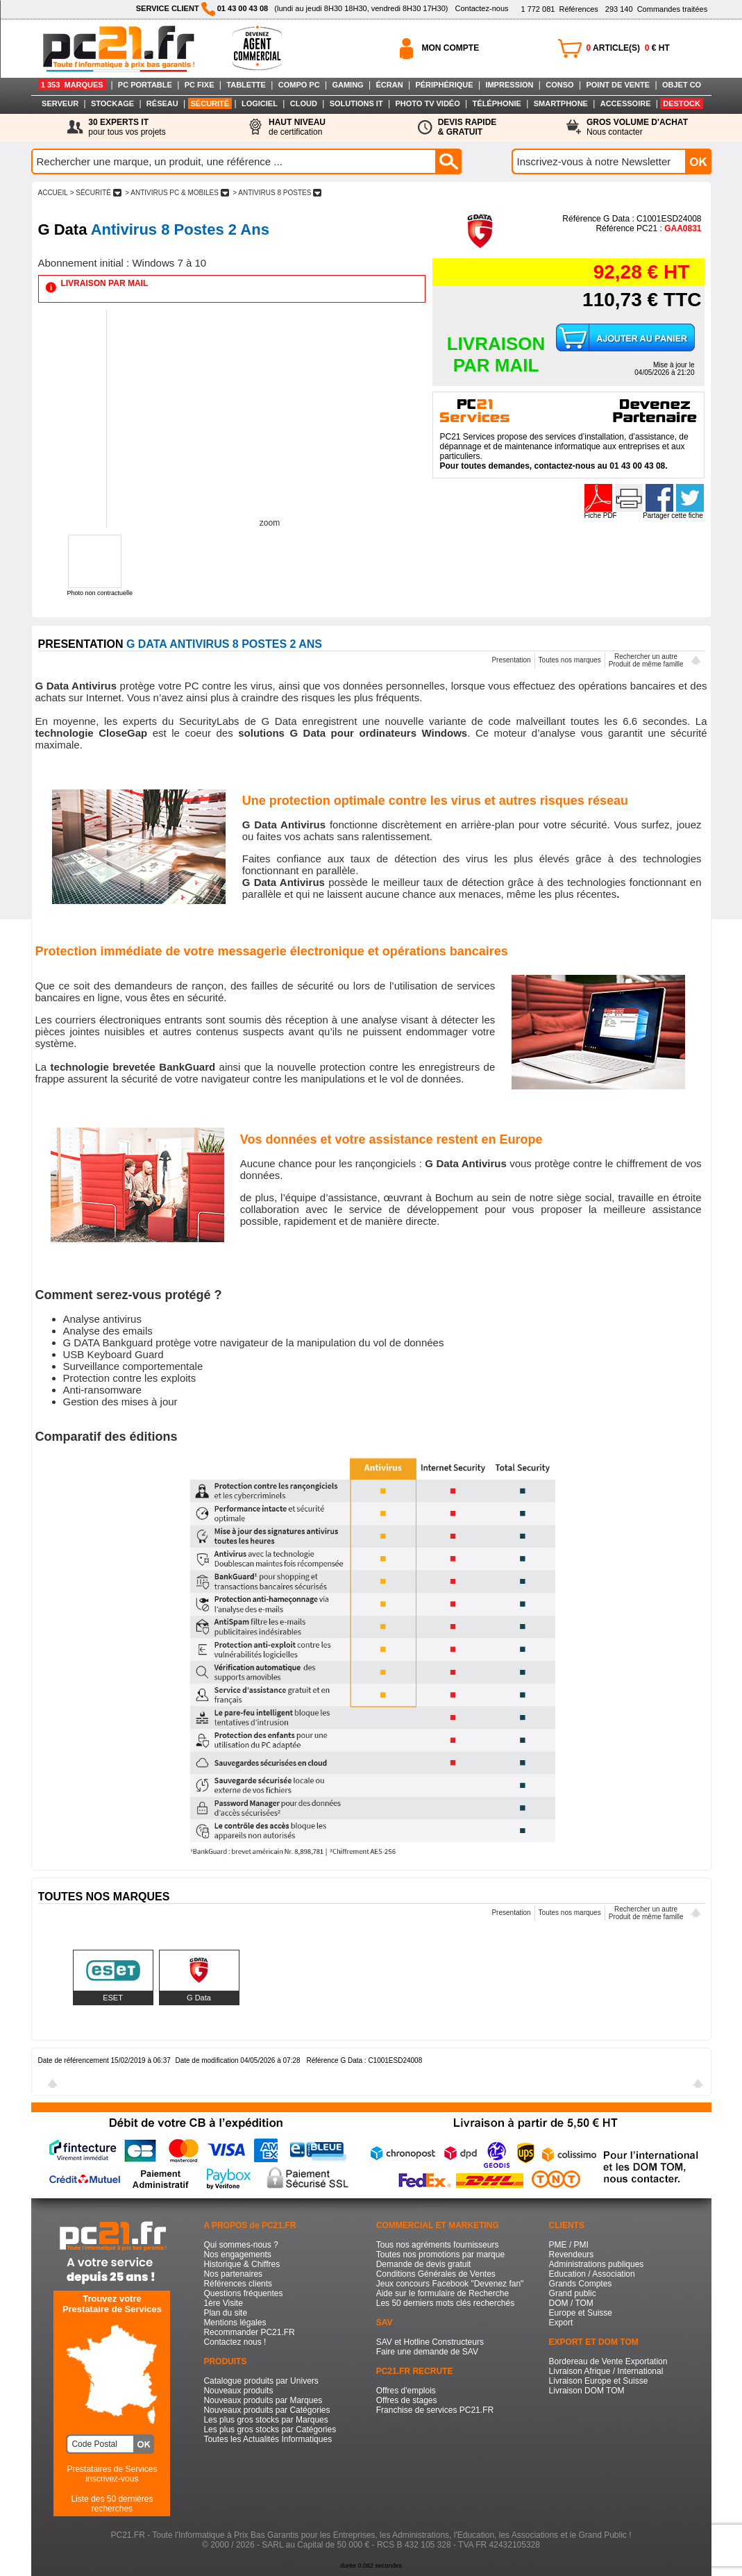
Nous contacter (637, 127)
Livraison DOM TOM (587, 2390)
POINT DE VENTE (618, 85)
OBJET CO (681, 85)
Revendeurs (571, 2254)
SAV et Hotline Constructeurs (430, 2342)
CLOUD (303, 103)
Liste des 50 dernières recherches (112, 2504)
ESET (113, 1997)
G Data (199, 1997)
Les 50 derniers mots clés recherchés (445, 2303)
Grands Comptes (580, 2284)
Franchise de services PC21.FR (435, 2410)
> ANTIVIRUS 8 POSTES (277, 192)
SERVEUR (60, 103)
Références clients (237, 2284)
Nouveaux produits (238, 2390)
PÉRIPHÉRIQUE (444, 85)
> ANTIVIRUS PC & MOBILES (176, 192)
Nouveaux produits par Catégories (266, 2410)
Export (561, 2322)
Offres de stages (406, 2400)
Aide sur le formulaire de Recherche (442, 2293)
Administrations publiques (596, 2264)
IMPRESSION (509, 85)
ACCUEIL (53, 192)
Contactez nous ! (234, 2342)
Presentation (510, 660)
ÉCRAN (389, 85)
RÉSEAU (162, 103)
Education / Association (592, 2274)
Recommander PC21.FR (248, 2332)
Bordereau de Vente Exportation (608, 2361)
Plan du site (225, 2313)
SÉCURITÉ (210, 103)
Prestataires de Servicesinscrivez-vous (112, 2474)
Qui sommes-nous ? (240, 2245)
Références (559, 9)
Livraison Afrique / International (606, 2371)
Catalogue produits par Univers (260, 2381)
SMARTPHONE (561, 103)
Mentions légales (234, 2322)
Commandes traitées (656, 9)
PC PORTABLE (145, 85)
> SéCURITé (96, 192)
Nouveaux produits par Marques (262, 2400)
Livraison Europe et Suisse (598, 2381)
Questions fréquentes (243, 2293)
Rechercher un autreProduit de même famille (646, 660)
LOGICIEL (260, 103)
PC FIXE (199, 85)
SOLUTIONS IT (356, 103)
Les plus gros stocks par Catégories (269, 2429)
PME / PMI (569, 2245)
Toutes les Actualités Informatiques (267, 2439)
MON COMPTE (451, 48)
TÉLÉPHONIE (497, 103)
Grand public (572, 2293)
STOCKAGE (112, 103)
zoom (270, 523)
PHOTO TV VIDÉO (427, 103)
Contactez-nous (481, 8)
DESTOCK (681, 103)
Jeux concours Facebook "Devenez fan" (450, 2284)
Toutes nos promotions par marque (440, 2254)
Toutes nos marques (570, 660)
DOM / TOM (571, 2303)
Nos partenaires (232, 2274)
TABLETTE (246, 85)
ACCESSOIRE (625, 103)
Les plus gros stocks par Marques (265, 2420)
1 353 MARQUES (72, 85)
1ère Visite (222, 2303)
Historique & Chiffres (241, 2264)
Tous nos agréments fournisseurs (437, 2245)
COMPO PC (299, 85)
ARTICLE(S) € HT (628, 48)
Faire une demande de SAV (427, 2352)
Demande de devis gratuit (423, 2264)
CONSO (559, 85)
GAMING (347, 85)
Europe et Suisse (580, 2313)
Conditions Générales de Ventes (436, 2274)
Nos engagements (237, 2254)
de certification (297, 127)
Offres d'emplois (406, 2390)
